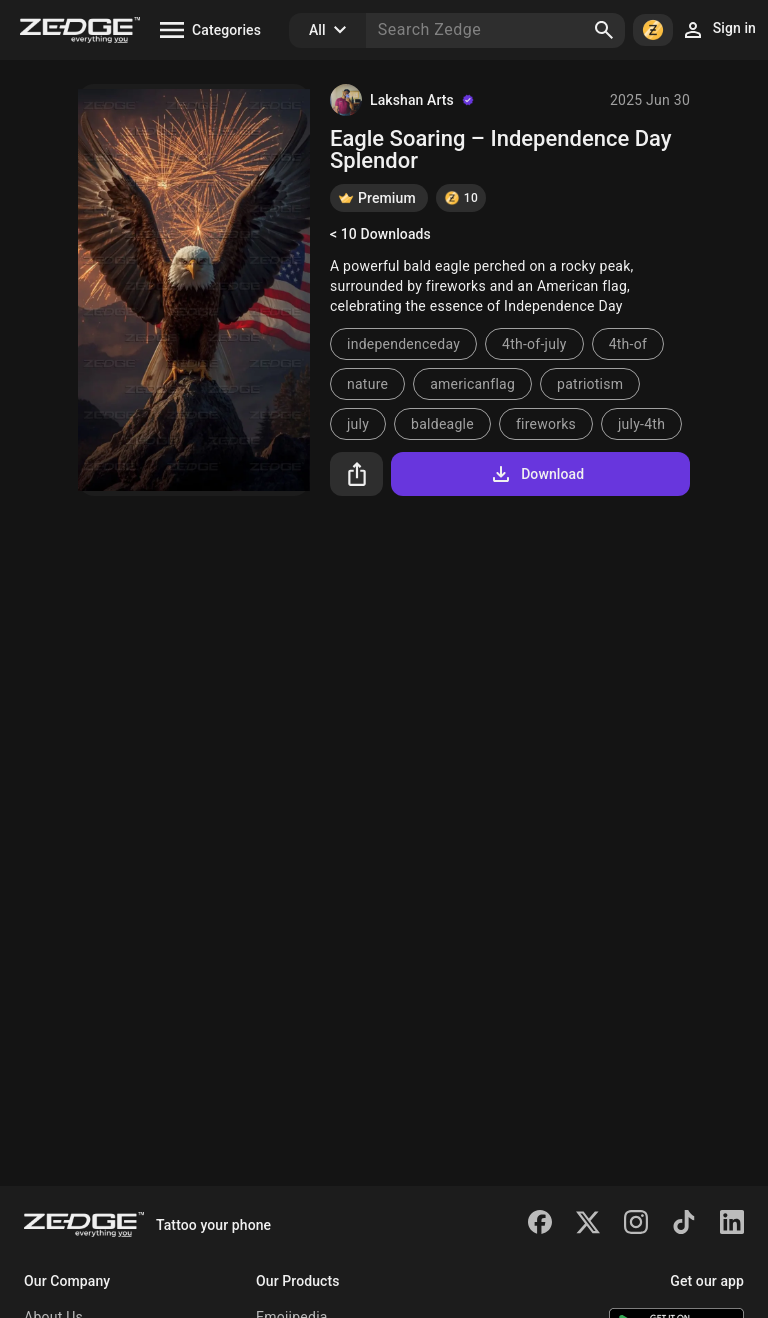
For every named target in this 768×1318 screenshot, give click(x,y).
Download (536, 474)
